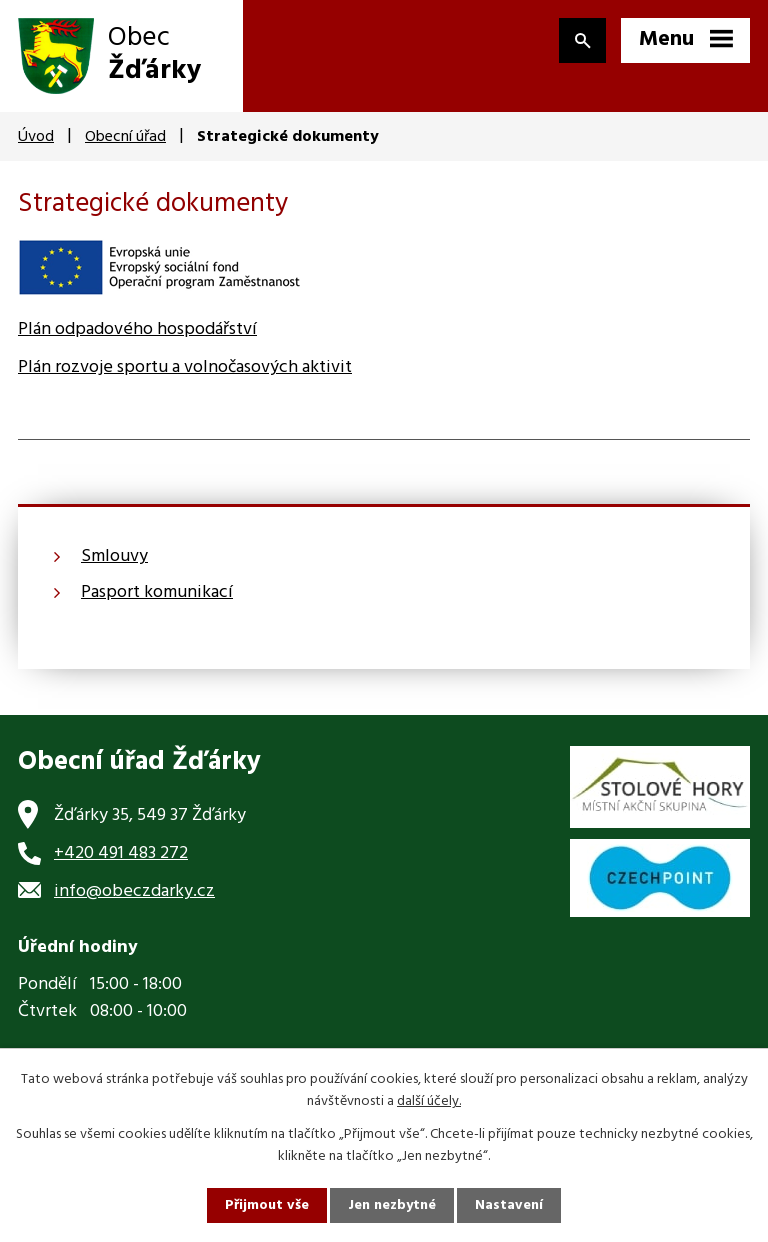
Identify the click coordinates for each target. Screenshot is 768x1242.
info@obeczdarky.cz (134, 891)
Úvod (36, 137)
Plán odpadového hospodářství (137, 329)
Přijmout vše (267, 1205)
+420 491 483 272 (121, 853)
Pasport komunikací (157, 592)
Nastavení (509, 1205)
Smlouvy (114, 556)
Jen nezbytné (392, 1205)
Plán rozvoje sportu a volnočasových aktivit (185, 367)
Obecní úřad (125, 137)
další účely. (429, 1101)
